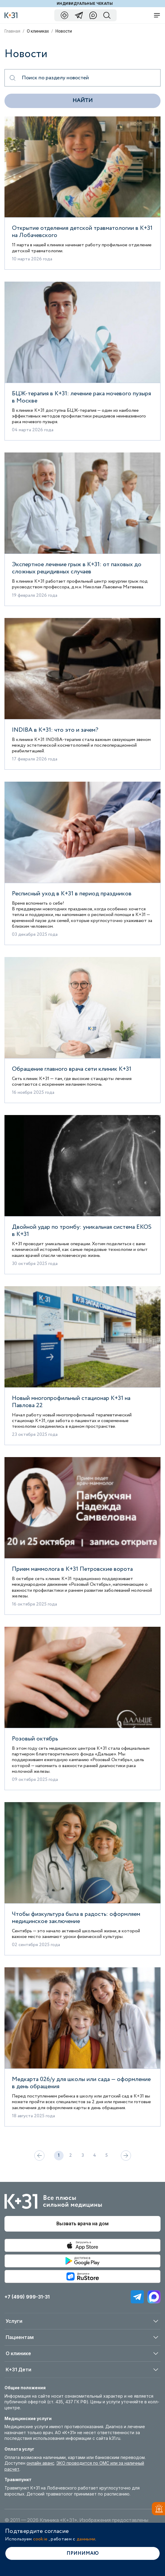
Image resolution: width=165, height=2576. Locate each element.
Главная (12, 31)
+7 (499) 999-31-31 (27, 2297)
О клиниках (38, 31)
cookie (40, 2539)
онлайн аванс (40, 2463)
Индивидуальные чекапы (85, 3)
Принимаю (83, 2553)
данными (86, 2539)
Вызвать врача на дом (82, 2223)
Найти (82, 100)
